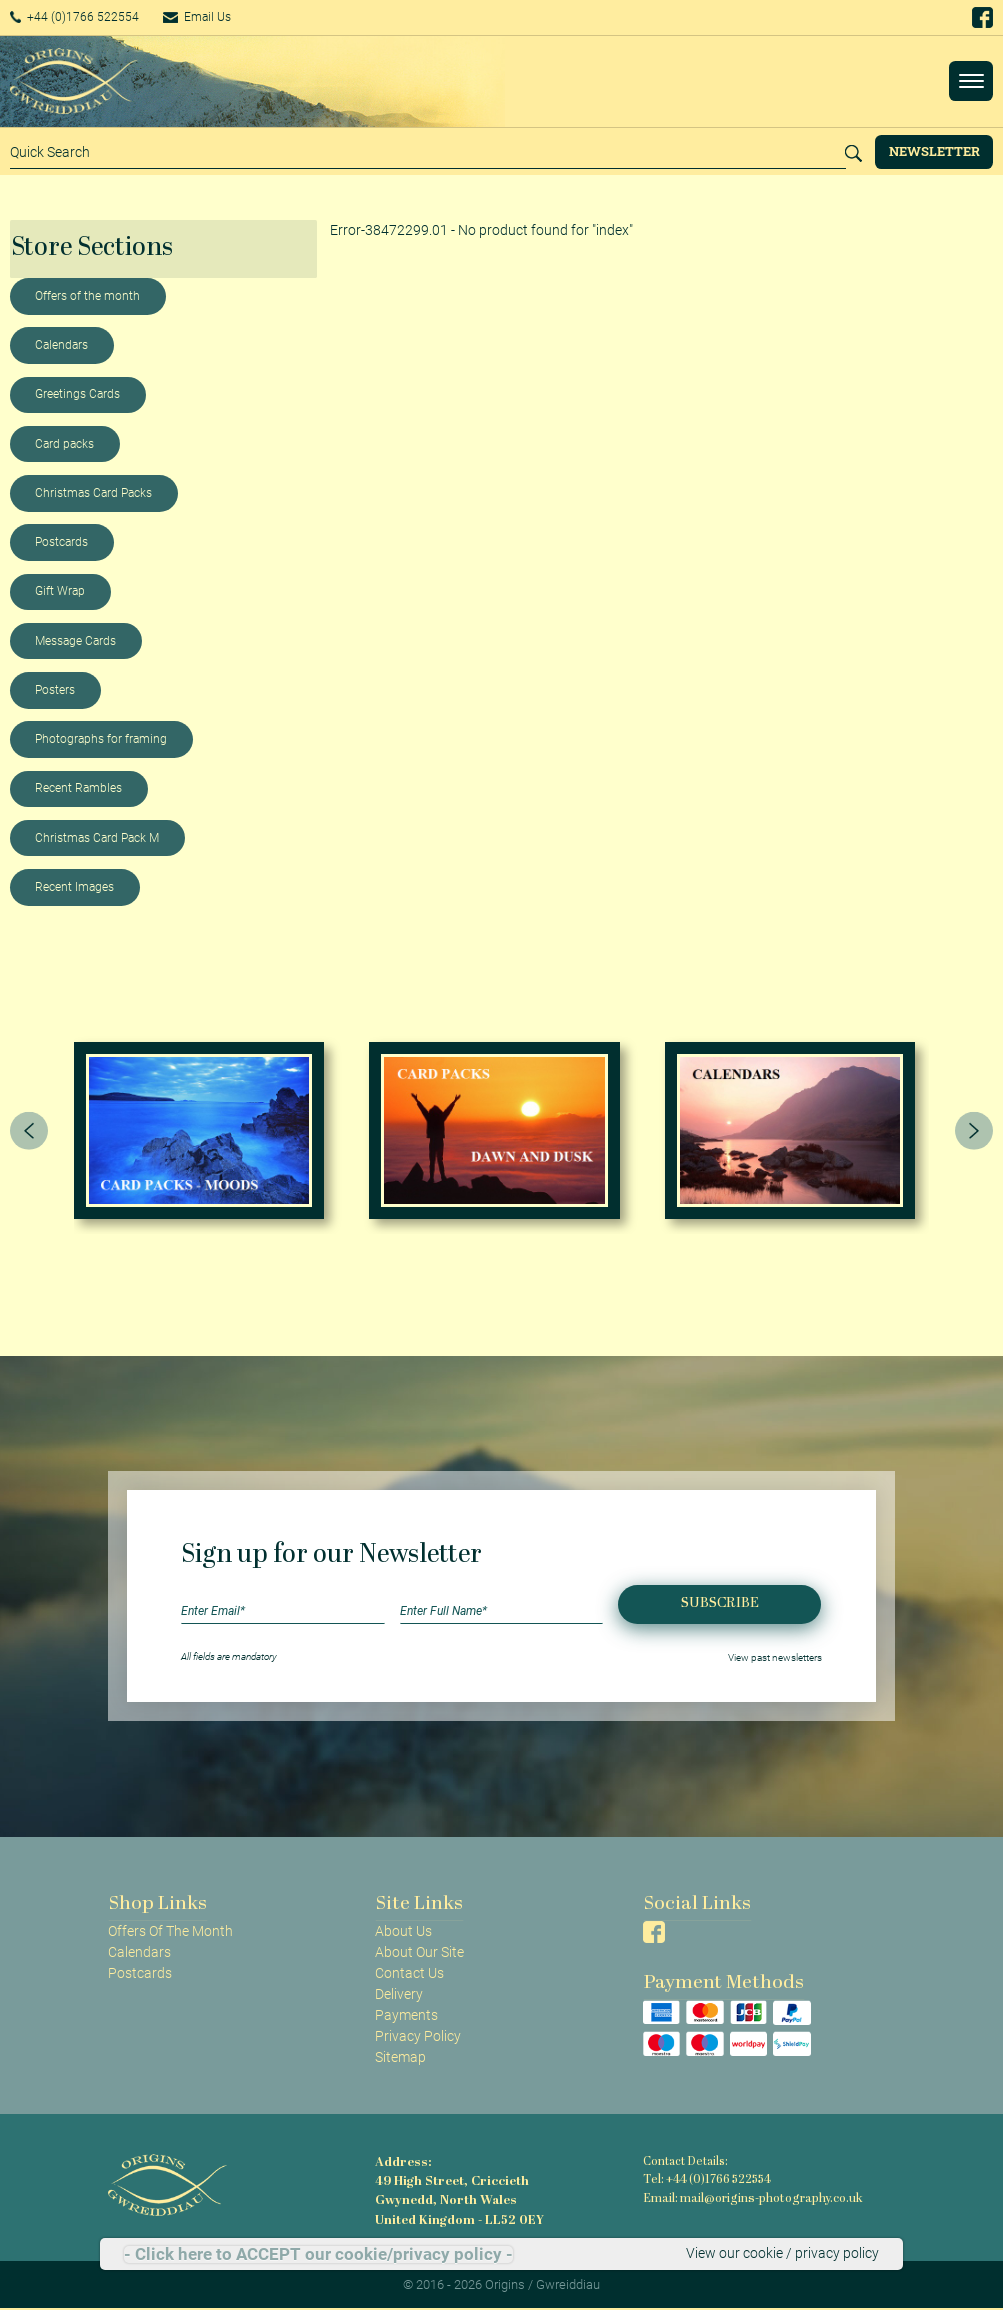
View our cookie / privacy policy (782, 2254)
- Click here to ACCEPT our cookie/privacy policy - (318, 2254)
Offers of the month (87, 296)
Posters (55, 690)
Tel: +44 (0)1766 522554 (706, 2179)
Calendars (61, 345)
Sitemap (400, 2057)
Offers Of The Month (170, 1931)
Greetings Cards (77, 394)
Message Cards (75, 641)
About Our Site (419, 1952)
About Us (403, 1931)
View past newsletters (775, 1656)
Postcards (61, 542)
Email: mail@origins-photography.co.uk (747, 2197)
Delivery (399, 1994)
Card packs (64, 444)
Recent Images (74, 887)
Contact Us (409, 1973)
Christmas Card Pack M (97, 838)
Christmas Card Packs (93, 493)
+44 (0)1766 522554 (84, 17)
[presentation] (29, 1131)
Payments (406, 2015)
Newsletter (934, 151)
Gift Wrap (60, 591)
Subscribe (720, 1603)
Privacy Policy (418, 2036)
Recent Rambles (78, 788)
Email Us (224, 17)
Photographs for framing (101, 739)
